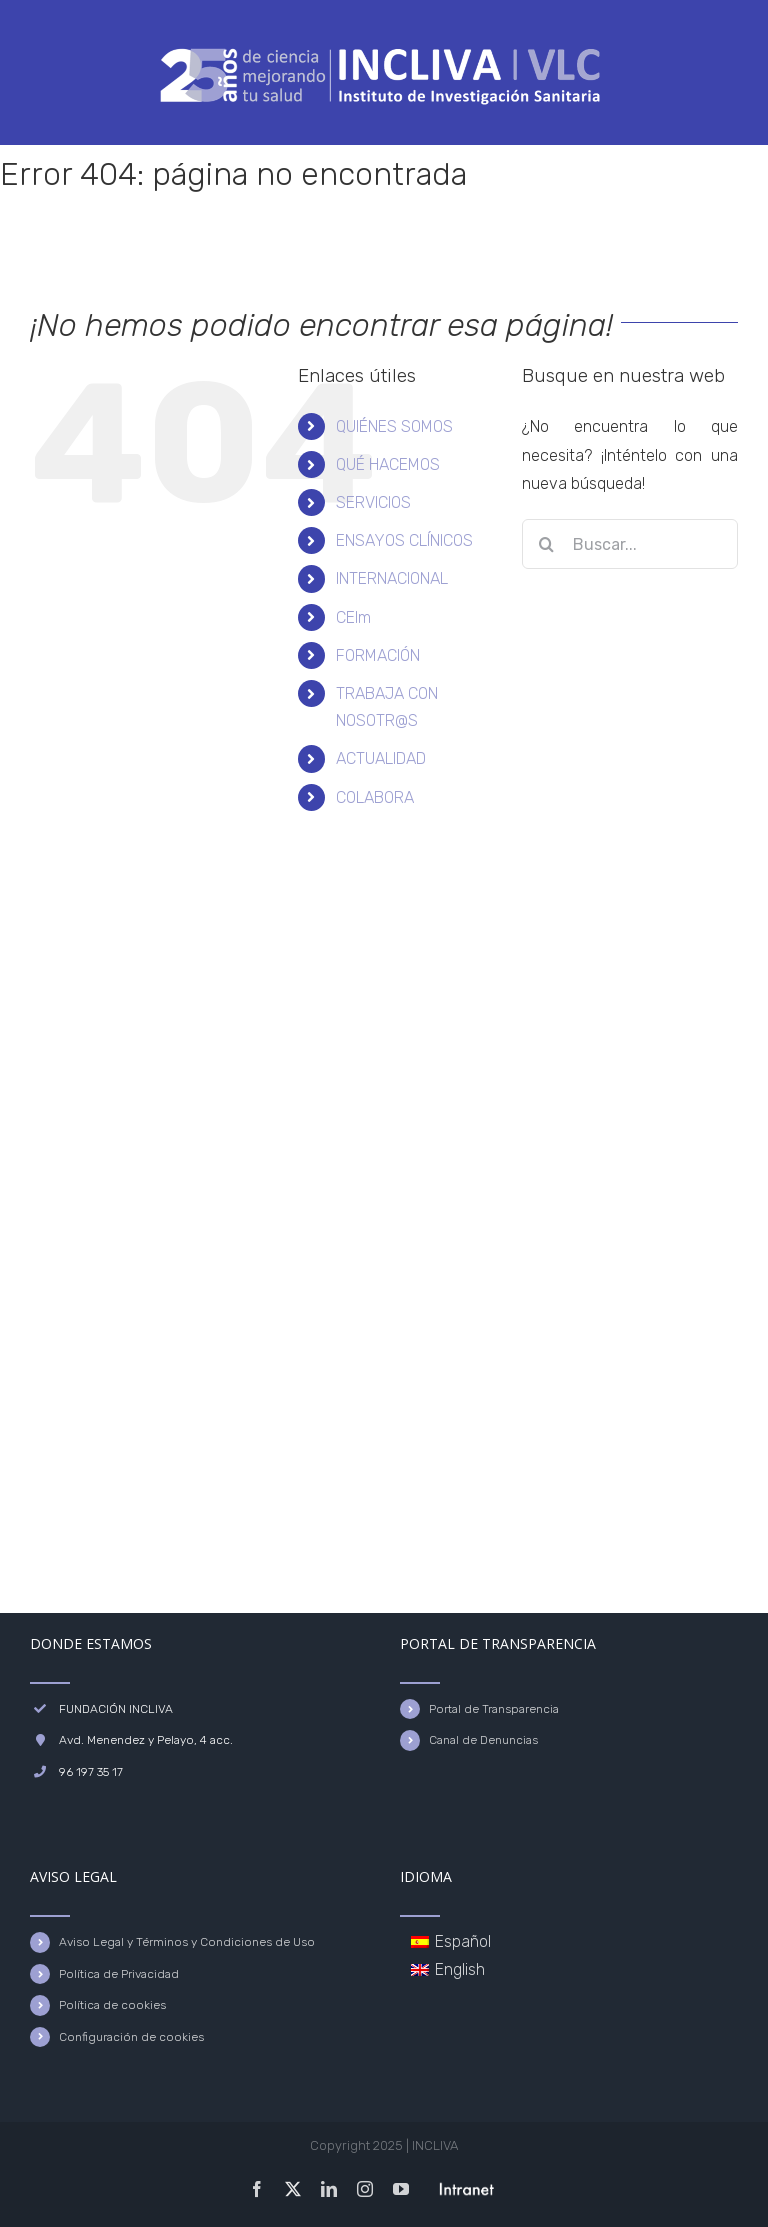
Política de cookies (112, 2005)
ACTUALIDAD (381, 758)
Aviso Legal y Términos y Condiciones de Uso (187, 1942)
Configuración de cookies (131, 2037)
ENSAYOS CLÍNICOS (404, 540)
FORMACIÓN (378, 655)
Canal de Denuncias (483, 1740)
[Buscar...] (630, 544)
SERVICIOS (373, 502)
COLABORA (375, 797)
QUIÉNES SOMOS (394, 426)
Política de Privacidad (119, 1974)
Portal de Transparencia (494, 1709)
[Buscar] (547, 544)
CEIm (353, 617)
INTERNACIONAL (392, 578)
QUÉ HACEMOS (388, 464)
